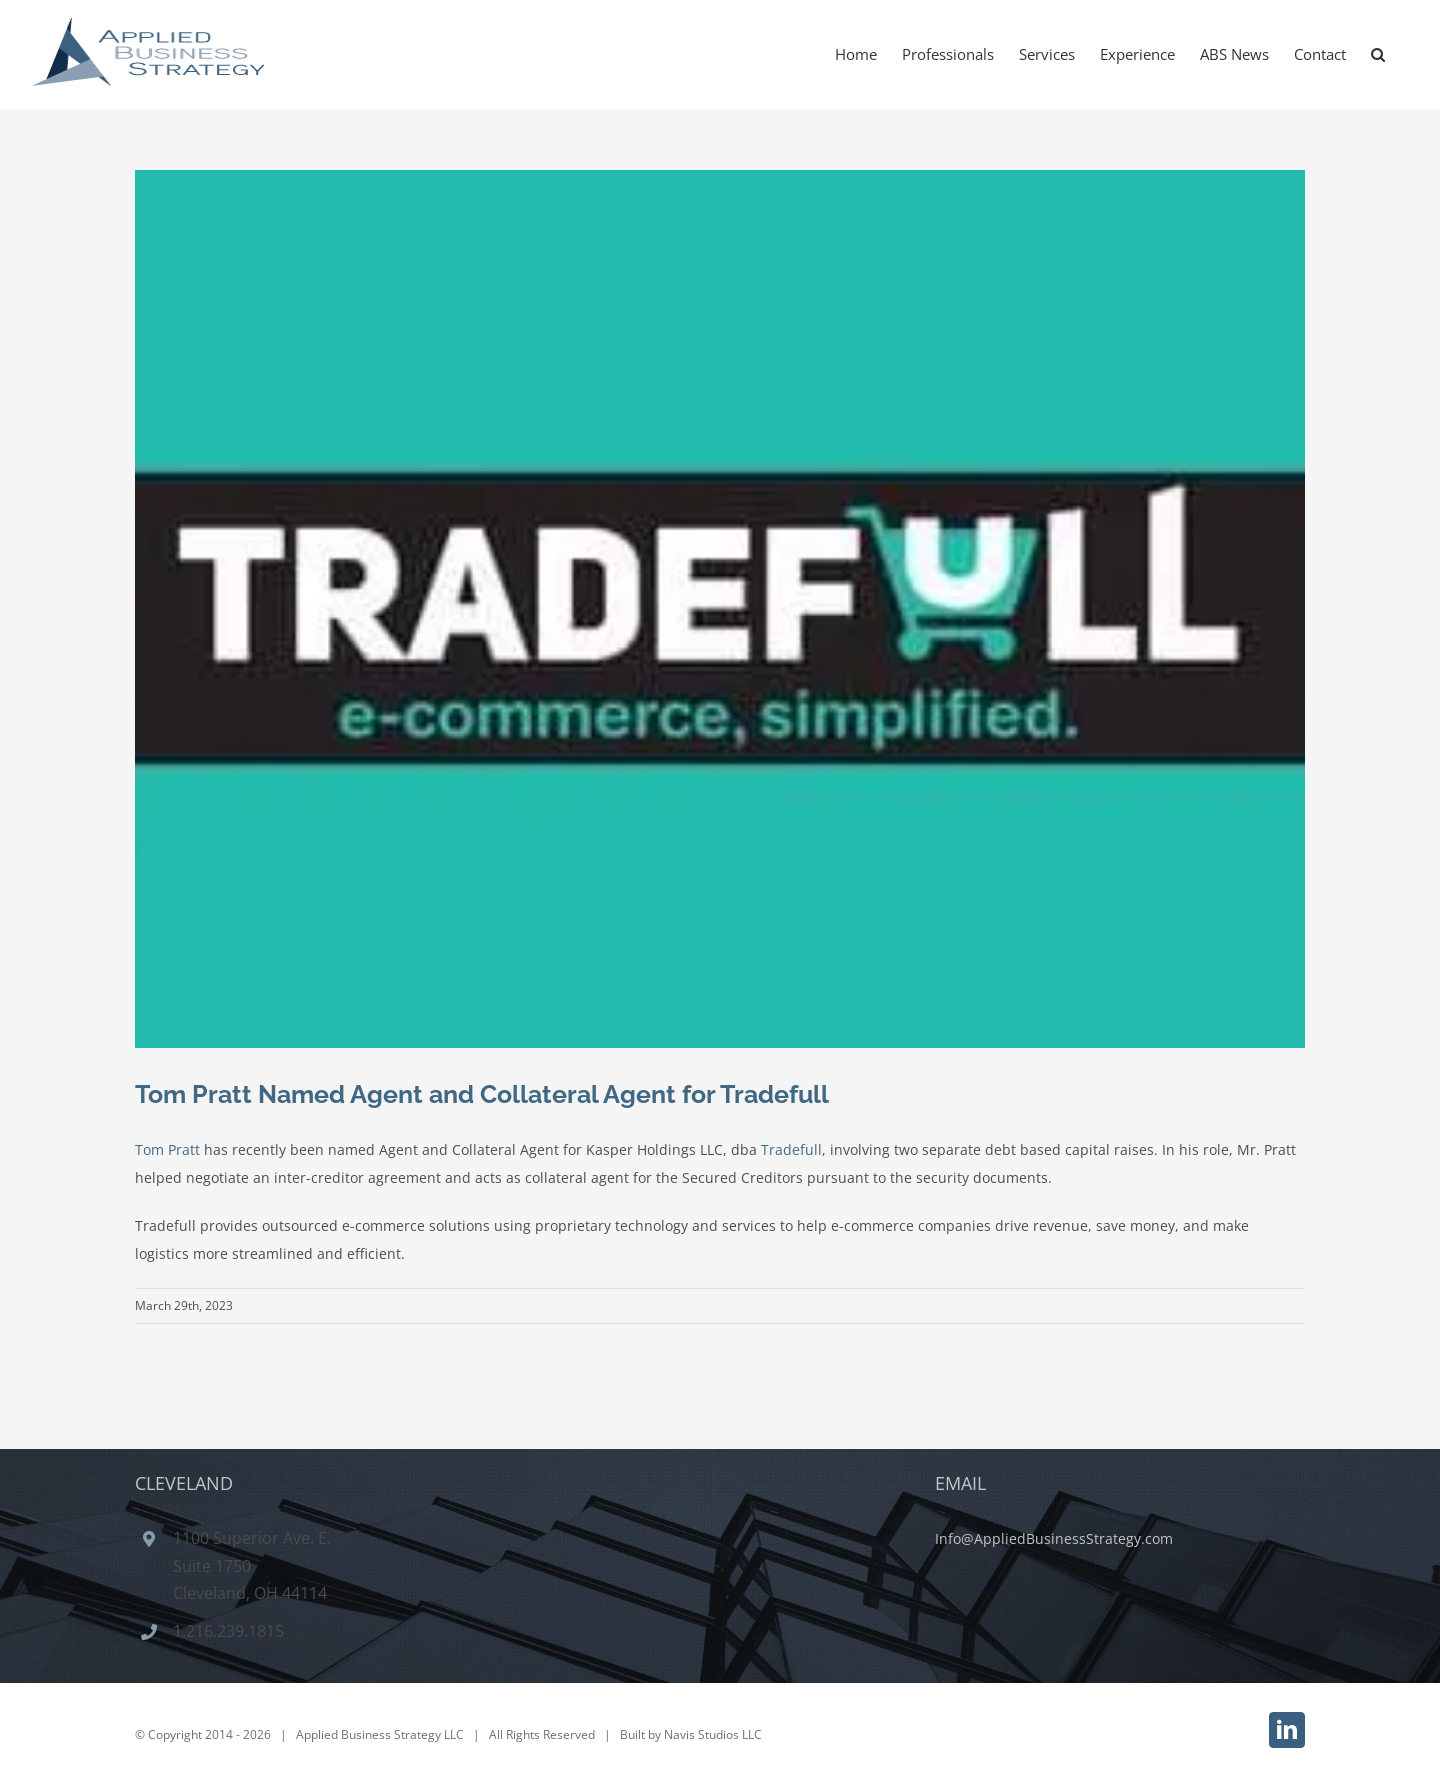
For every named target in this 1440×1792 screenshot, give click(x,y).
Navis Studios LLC (713, 1734)
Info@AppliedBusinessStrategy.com (1054, 1538)
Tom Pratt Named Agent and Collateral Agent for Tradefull (482, 1094)
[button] (1378, 54)
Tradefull (791, 1149)
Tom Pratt (167, 1149)
